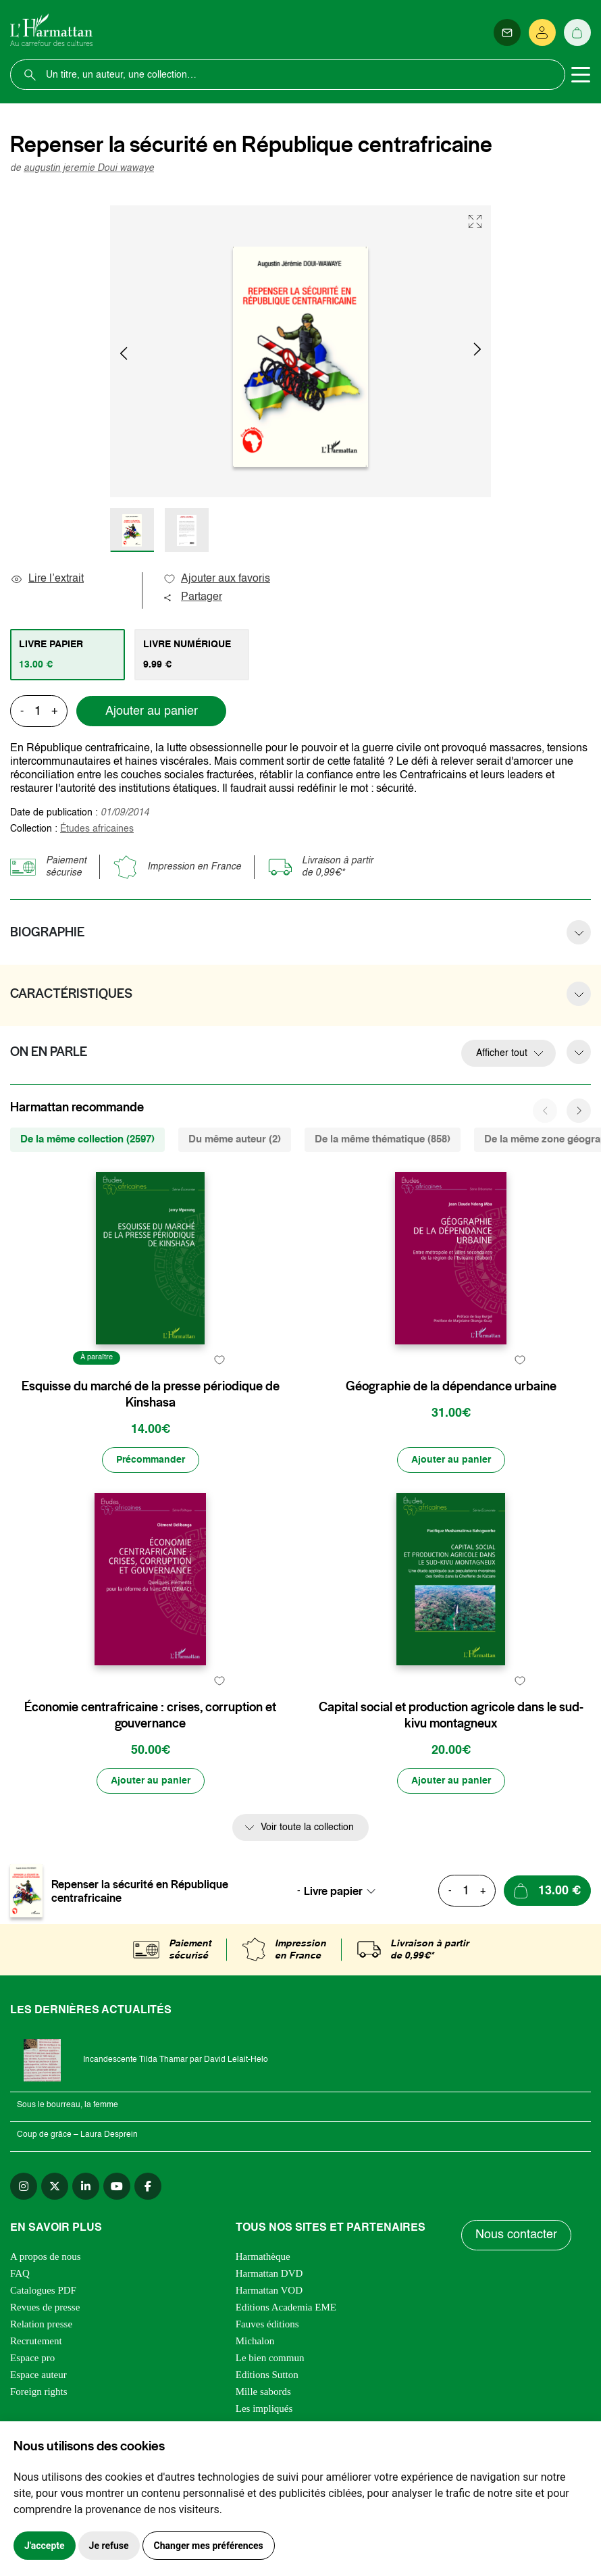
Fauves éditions (267, 2324)
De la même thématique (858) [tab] (382, 1139)
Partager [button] (192, 597)
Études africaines (97, 829)
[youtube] (116, 2186)
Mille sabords (263, 2391)
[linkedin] (85, 2186)
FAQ (20, 2273)
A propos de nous (45, 2256)
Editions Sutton (267, 2374)
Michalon (255, 2340)
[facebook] (147, 2186)
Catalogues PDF (43, 2290)
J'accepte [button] (44, 2545)
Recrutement (36, 2340)
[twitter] (54, 2186)
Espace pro (32, 2357)
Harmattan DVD (269, 2273)
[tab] (67, 654)
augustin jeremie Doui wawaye (89, 168)
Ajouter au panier (151, 711)
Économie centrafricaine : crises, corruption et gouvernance (150, 1715)
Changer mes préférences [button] (208, 2545)
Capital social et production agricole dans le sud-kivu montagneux (451, 1715)
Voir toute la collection (307, 1827)
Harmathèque (263, 2256)
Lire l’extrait (47, 579)
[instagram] (23, 2186)
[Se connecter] (542, 32)
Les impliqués (264, 2408)
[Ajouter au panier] (451, 1460)
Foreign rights (39, 2391)
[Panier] (577, 32)
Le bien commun (270, 2357)
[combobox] (344, 1891)
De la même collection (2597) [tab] (87, 1139)
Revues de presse (45, 2307)
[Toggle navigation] (581, 75)
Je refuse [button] (109, 2545)
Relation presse (41, 2324)
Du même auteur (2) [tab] (234, 1139)
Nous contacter (516, 2235)
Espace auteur (38, 2374)
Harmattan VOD (269, 2290)
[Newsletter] (507, 32)
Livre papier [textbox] (333, 1891)
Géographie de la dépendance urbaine (451, 1386)
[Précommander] (150, 1460)
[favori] (219, 1359)
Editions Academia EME (286, 2307)
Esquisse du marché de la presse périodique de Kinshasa (151, 1394)
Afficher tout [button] (501, 1053)
